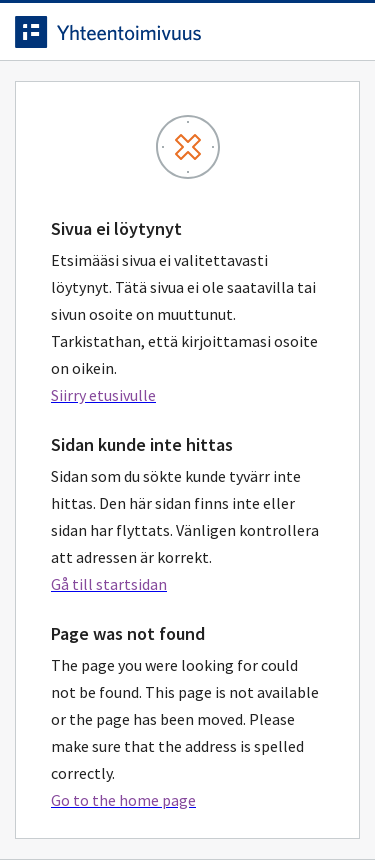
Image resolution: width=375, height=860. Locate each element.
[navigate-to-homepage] (187, 32)
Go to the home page (123, 800)
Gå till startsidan (109, 584)
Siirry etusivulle (103, 395)
